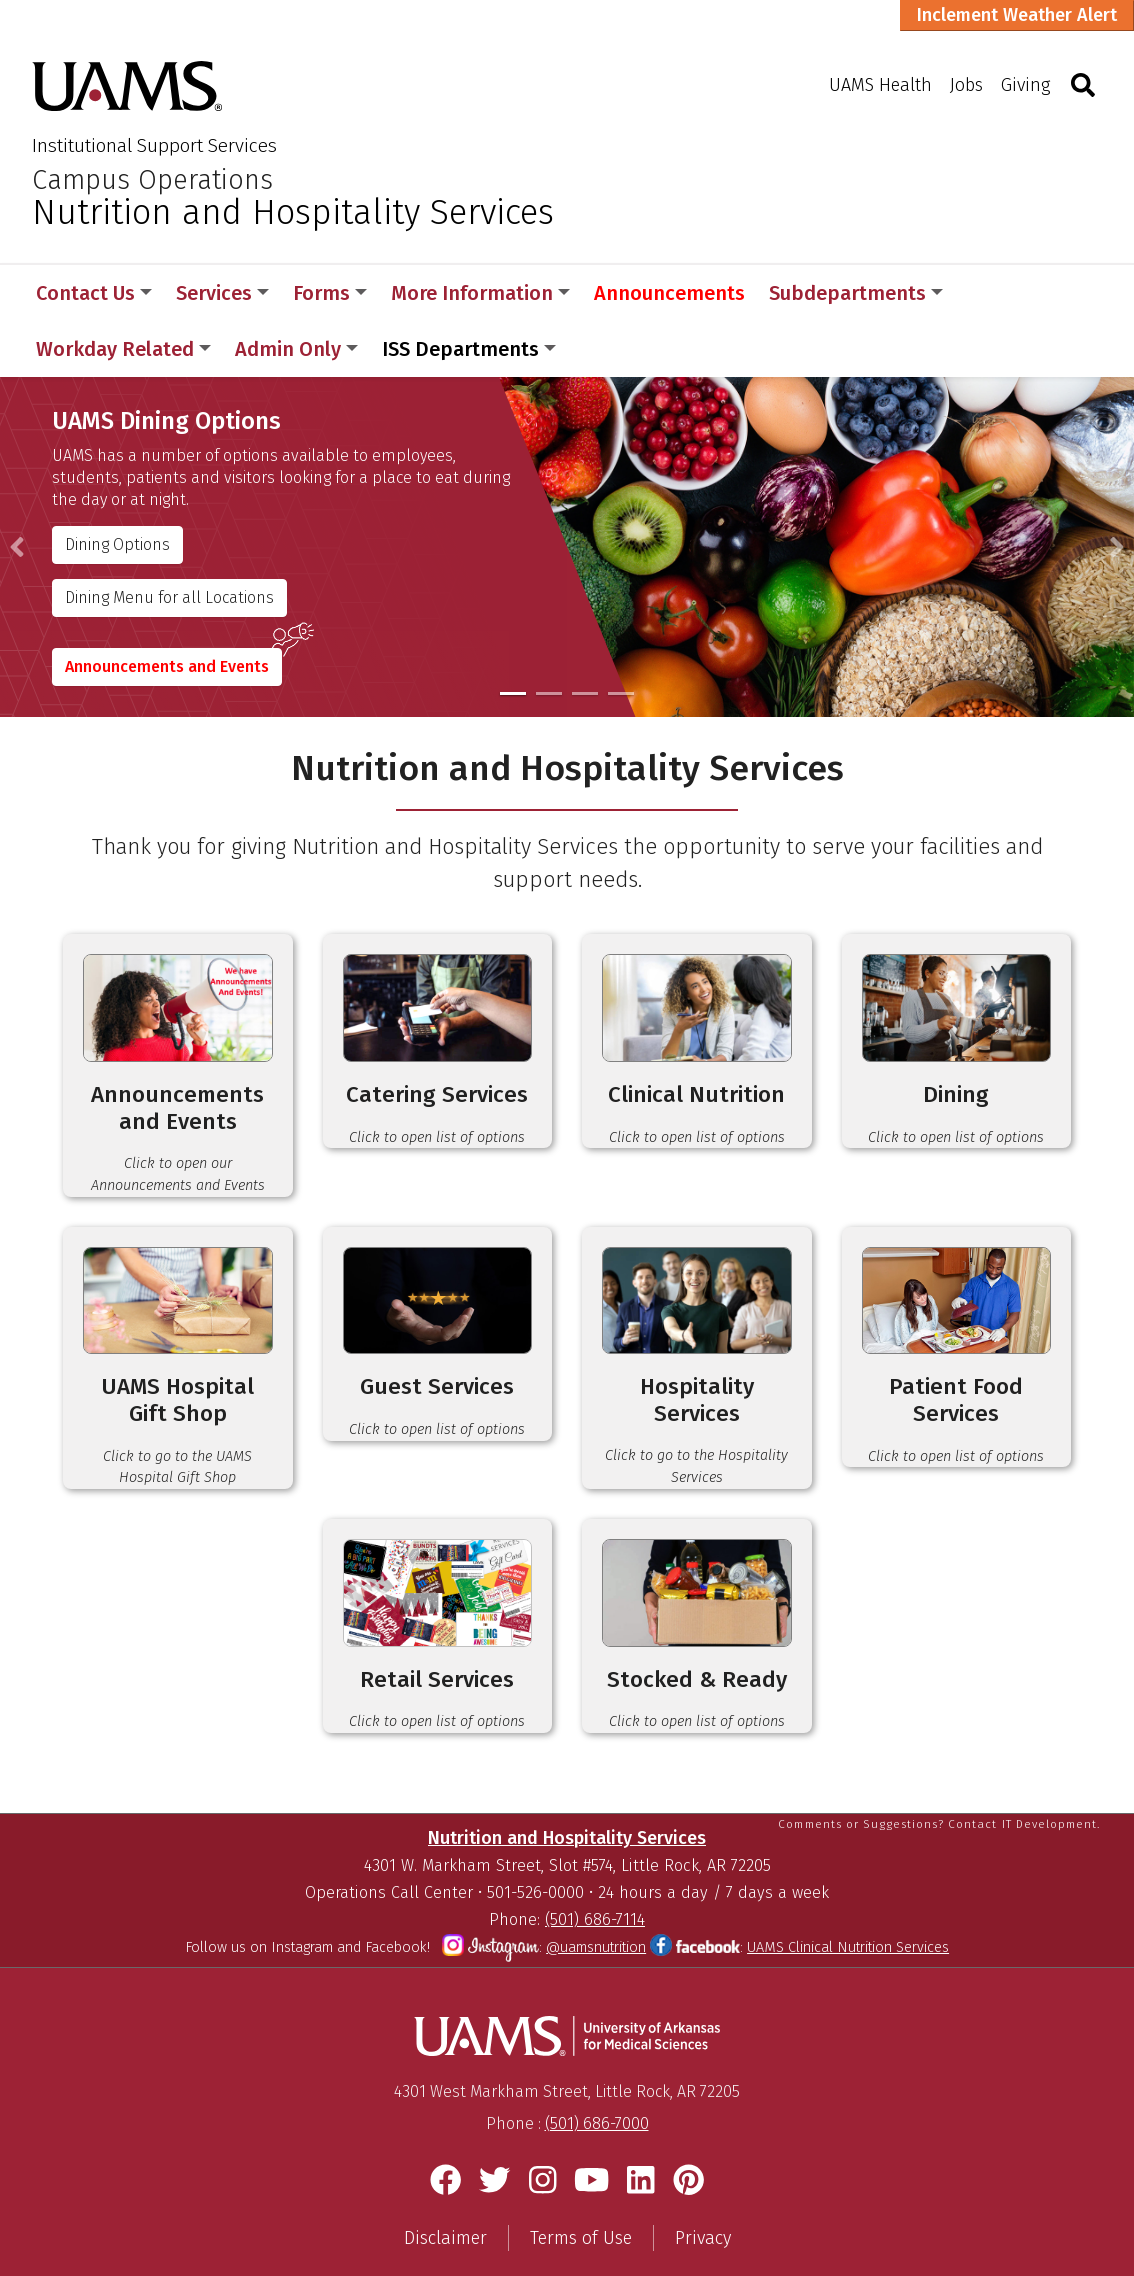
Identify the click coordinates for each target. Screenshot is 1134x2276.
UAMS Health (880, 85)
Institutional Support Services (154, 145)
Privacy (703, 2202)
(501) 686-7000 (597, 2087)
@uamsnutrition (596, 1911)
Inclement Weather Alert (1017, 15)
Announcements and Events (168, 610)
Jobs (966, 85)
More (1001, 293)
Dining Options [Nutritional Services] (118, 488)
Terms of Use (581, 2202)
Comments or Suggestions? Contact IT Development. (939, 1787)
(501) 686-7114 (595, 1883)
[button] (17, 491)
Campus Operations (152, 180)
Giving (1025, 85)
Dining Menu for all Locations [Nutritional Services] (170, 541)
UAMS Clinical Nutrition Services (848, 1911)
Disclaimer (445, 2202)
